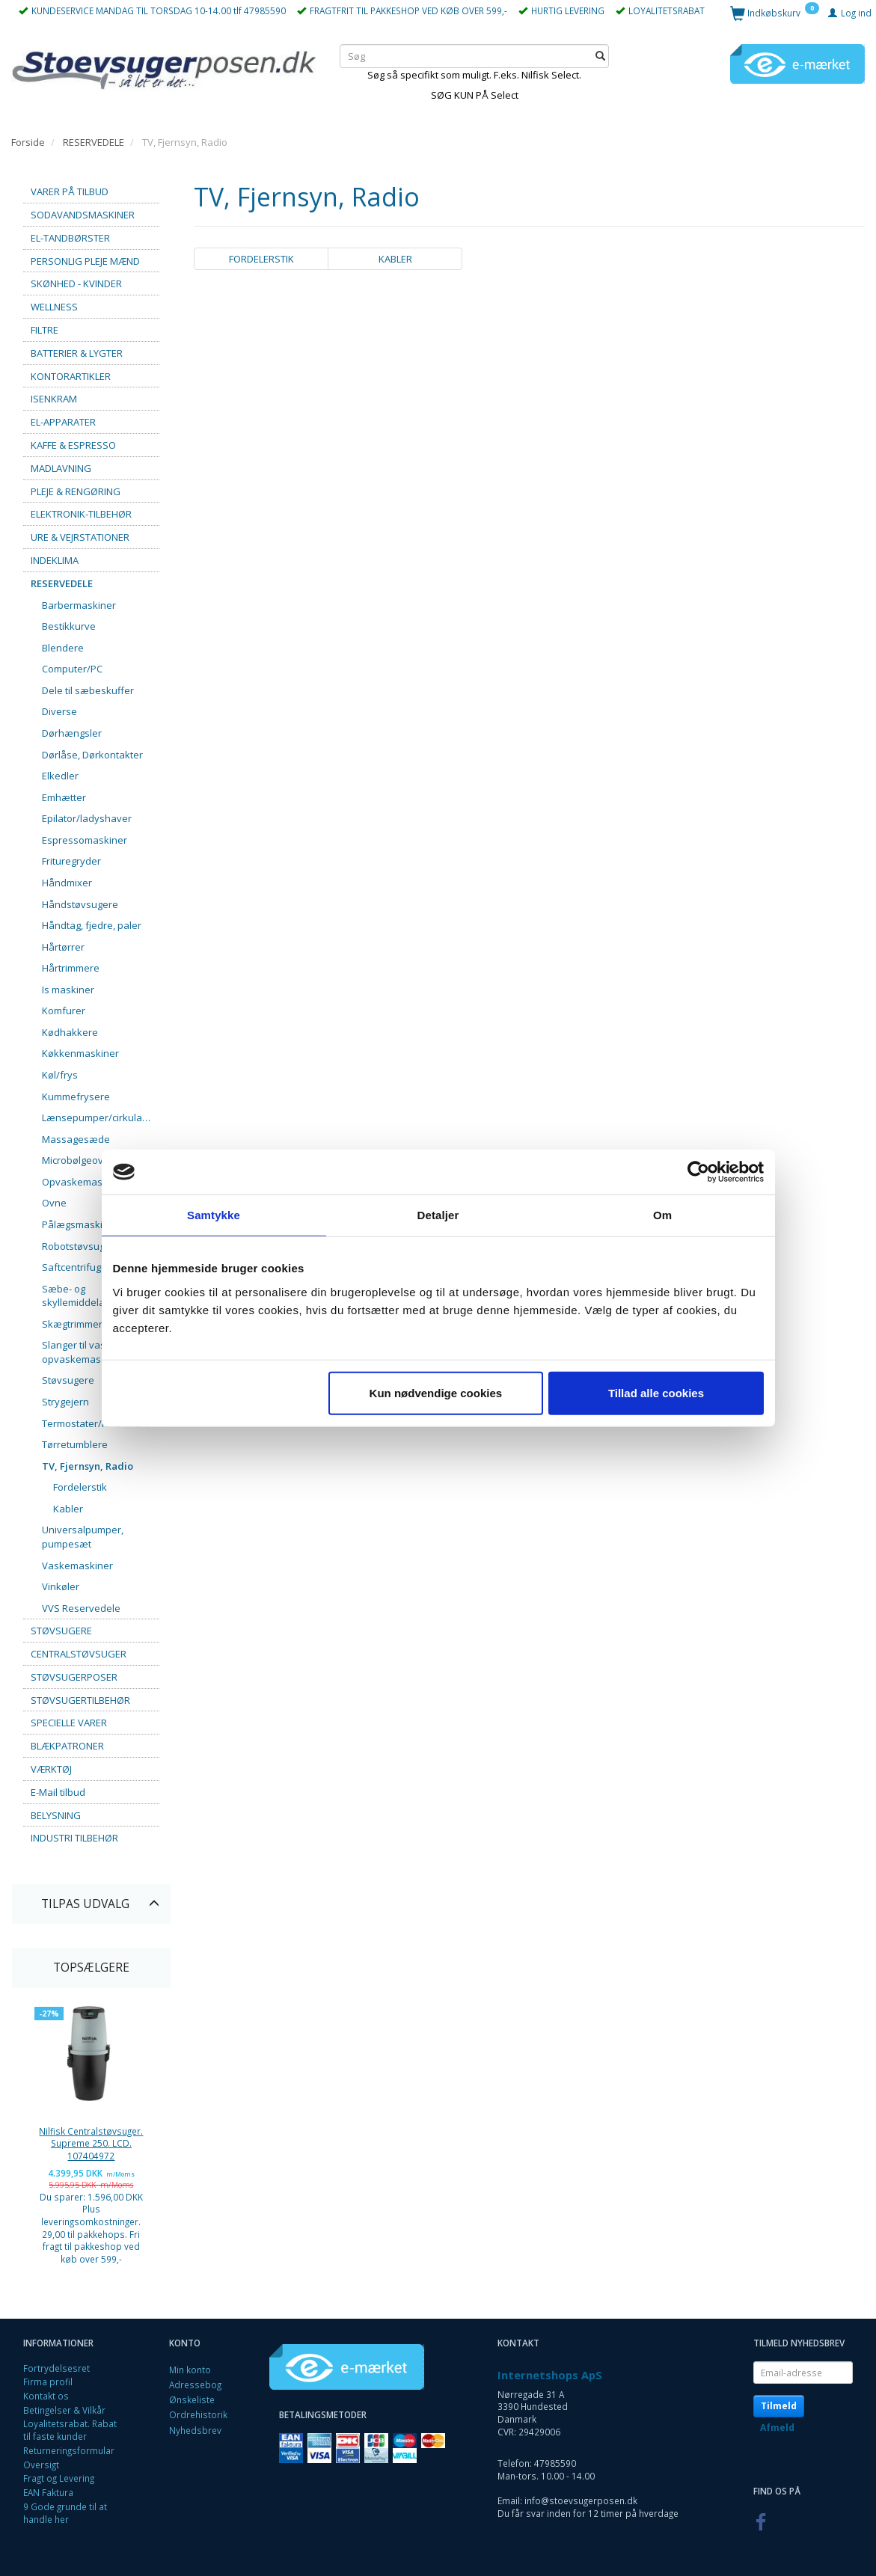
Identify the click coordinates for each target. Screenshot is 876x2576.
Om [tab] (662, 1215)
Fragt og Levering (58, 2478)
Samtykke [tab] (213, 1215)
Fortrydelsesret (56, 2368)
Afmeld (777, 2427)
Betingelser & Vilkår (64, 2410)
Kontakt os (46, 2396)
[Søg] (600, 56)
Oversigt (41, 2465)
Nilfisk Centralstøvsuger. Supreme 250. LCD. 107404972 (91, 2143)
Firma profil (48, 2382)
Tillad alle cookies (656, 1392)
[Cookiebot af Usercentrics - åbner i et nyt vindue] (698, 1172)
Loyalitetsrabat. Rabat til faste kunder (70, 2429)
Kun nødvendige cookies (436, 1392)
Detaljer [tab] (438, 1215)
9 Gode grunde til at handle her (65, 2512)
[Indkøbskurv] (775, 12)
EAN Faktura (48, 2492)
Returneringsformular (68, 2450)
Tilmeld (779, 2405)
